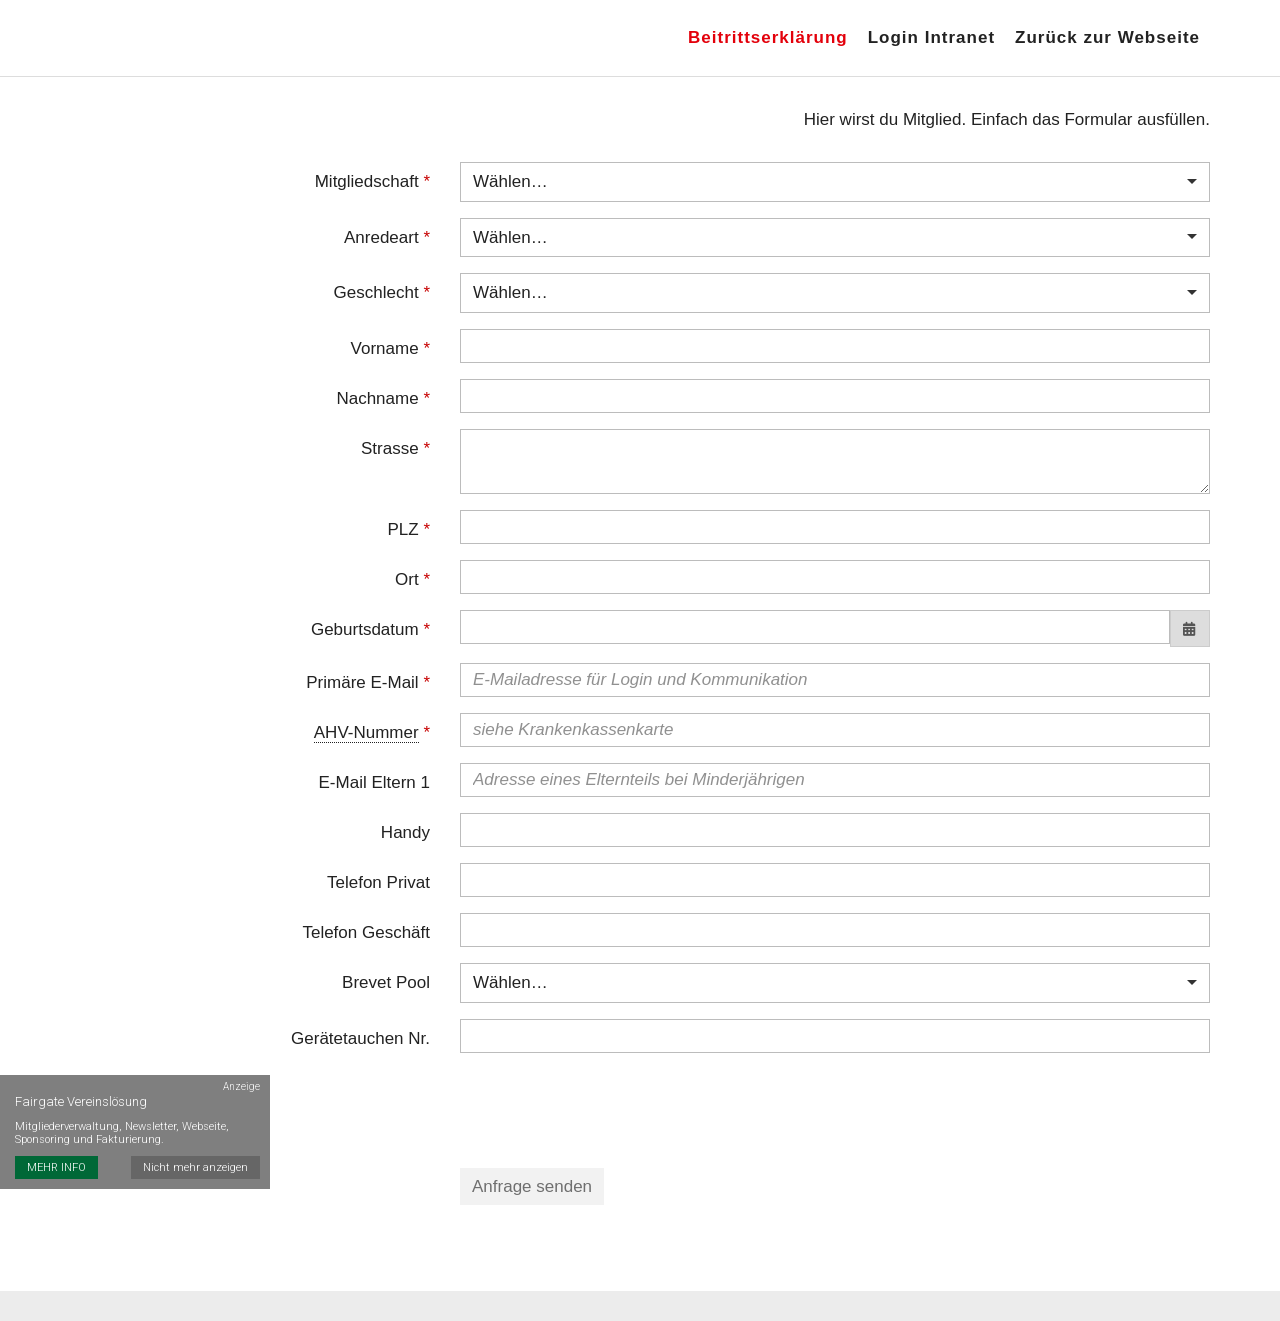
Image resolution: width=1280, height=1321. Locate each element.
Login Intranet (931, 37)
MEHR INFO (56, 1167)
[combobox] (835, 182)
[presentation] (612, 1108)
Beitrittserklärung (768, 37)
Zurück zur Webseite (1107, 37)
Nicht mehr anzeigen (195, 1167)
